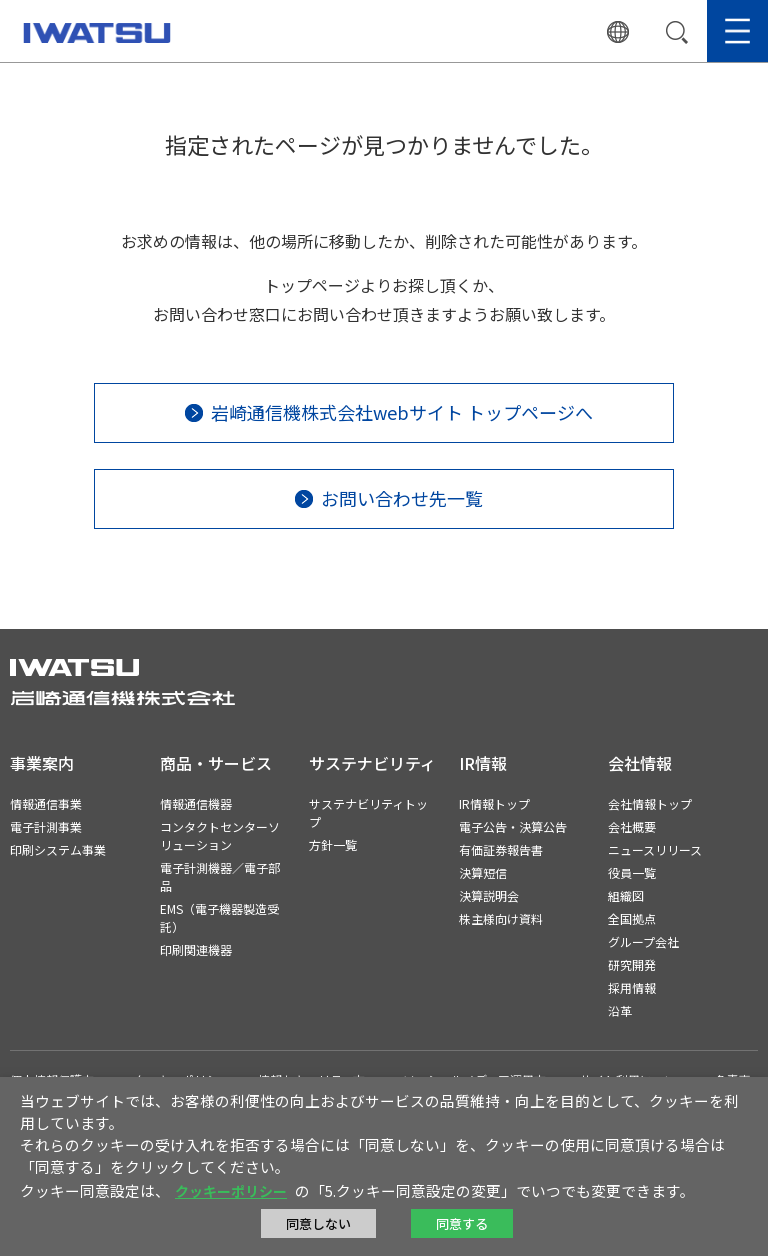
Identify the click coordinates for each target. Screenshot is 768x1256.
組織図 (626, 895)
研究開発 (632, 964)
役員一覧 (632, 872)
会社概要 (632, 826)
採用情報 (632, 987)
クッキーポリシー (231, 1191)
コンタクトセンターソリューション (220, 835)
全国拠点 (632, 918)
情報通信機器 (196, 803)
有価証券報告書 (501, 849)
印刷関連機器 (196, 949)
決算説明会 (489, 895)
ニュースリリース (655, 849)
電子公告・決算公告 (513, 826)
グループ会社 (643, 941)
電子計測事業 (46, 826)
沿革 (620, 1010)
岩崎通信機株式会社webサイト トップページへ (402, 412)
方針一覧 (333, 844)
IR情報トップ (494, 803)
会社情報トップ (650, 803)
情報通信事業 (46, 803)
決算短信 (483, 872)
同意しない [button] (318, 1223)
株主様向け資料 (501, 918)
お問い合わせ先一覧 (402, 498)
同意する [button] (462, 1223)
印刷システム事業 (58, 849)
